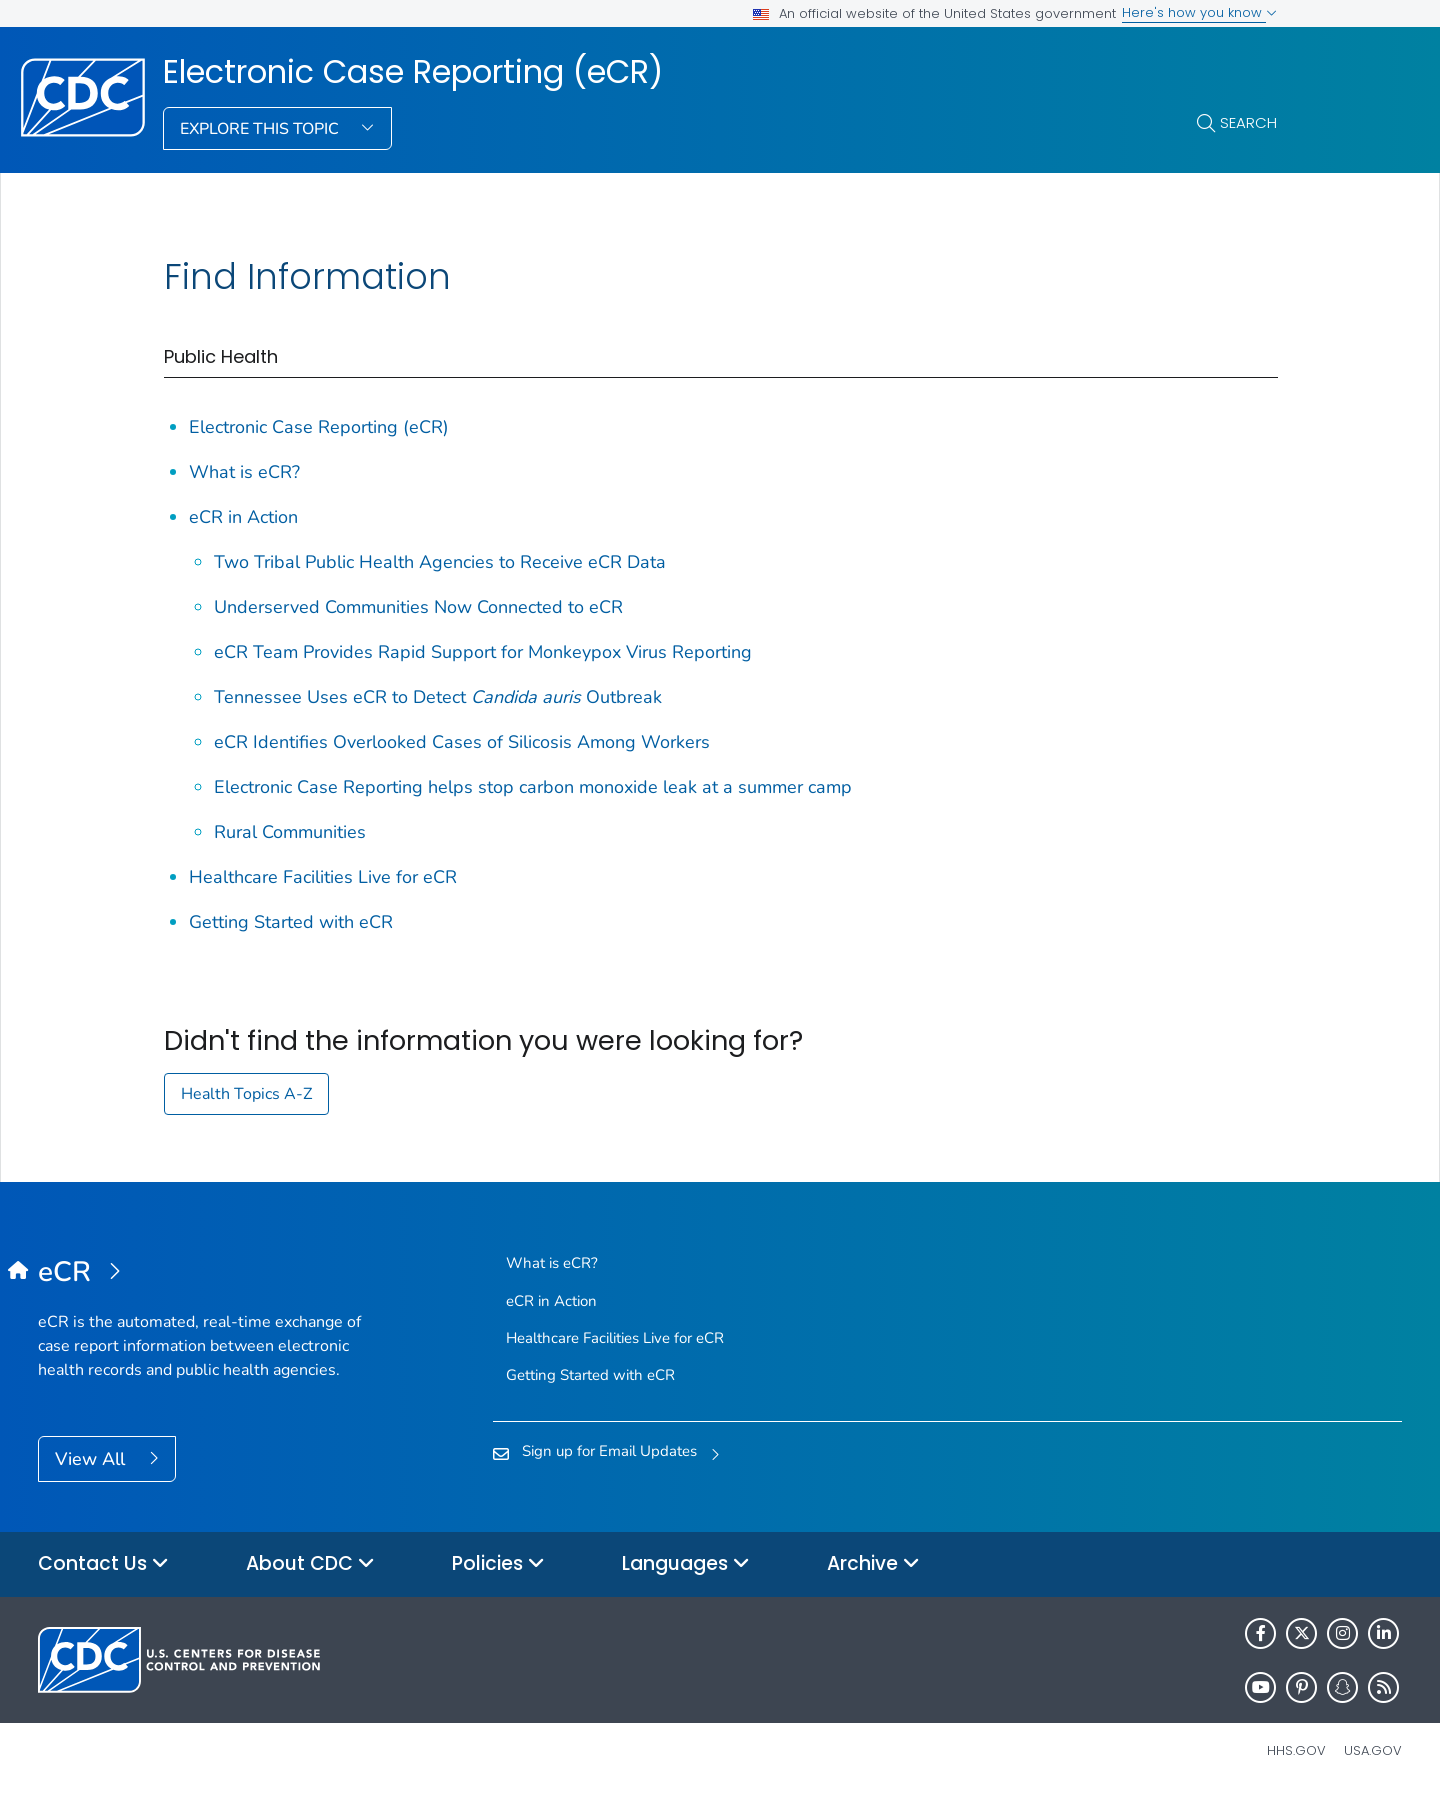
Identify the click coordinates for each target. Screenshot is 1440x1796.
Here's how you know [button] (1199, 12)
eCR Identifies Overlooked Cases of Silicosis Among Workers (462, 742)
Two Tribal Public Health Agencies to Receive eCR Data (440, 562)
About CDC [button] (310, 1564)
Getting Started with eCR (291, 922)
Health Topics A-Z (246, 1094)
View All (92, 1459)
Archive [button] (873, 1564)
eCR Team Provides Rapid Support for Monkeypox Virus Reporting (483, 652)
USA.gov (1373, 1750)
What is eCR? (244, 472)
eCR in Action (243, 517)
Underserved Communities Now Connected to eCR (418, 607)
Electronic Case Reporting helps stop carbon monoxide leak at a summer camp (533, 787)
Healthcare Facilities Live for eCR (323, 877)
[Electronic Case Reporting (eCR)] (208, 1273)
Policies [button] (498, 1564)
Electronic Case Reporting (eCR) (413, 72)
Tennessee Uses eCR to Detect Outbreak (438, 697)
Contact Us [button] (103, 1564)
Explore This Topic (261, 129)
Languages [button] (686, 1564)
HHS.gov (1296, 1750)
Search (1248, 122)
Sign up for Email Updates (609, 1451)
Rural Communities (290, 832)
